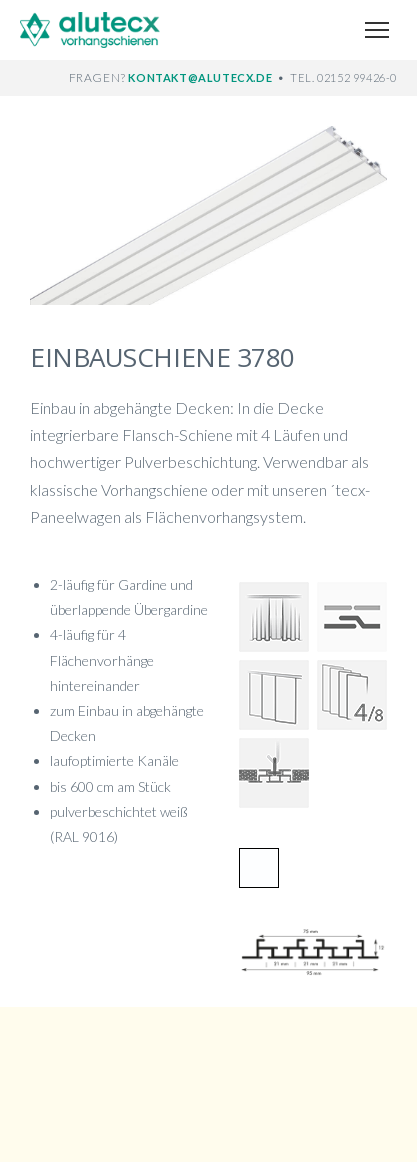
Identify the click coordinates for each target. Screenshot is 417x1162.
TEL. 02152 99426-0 (343, 77)
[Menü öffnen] (377, 30)
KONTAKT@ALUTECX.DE (201, 77)
